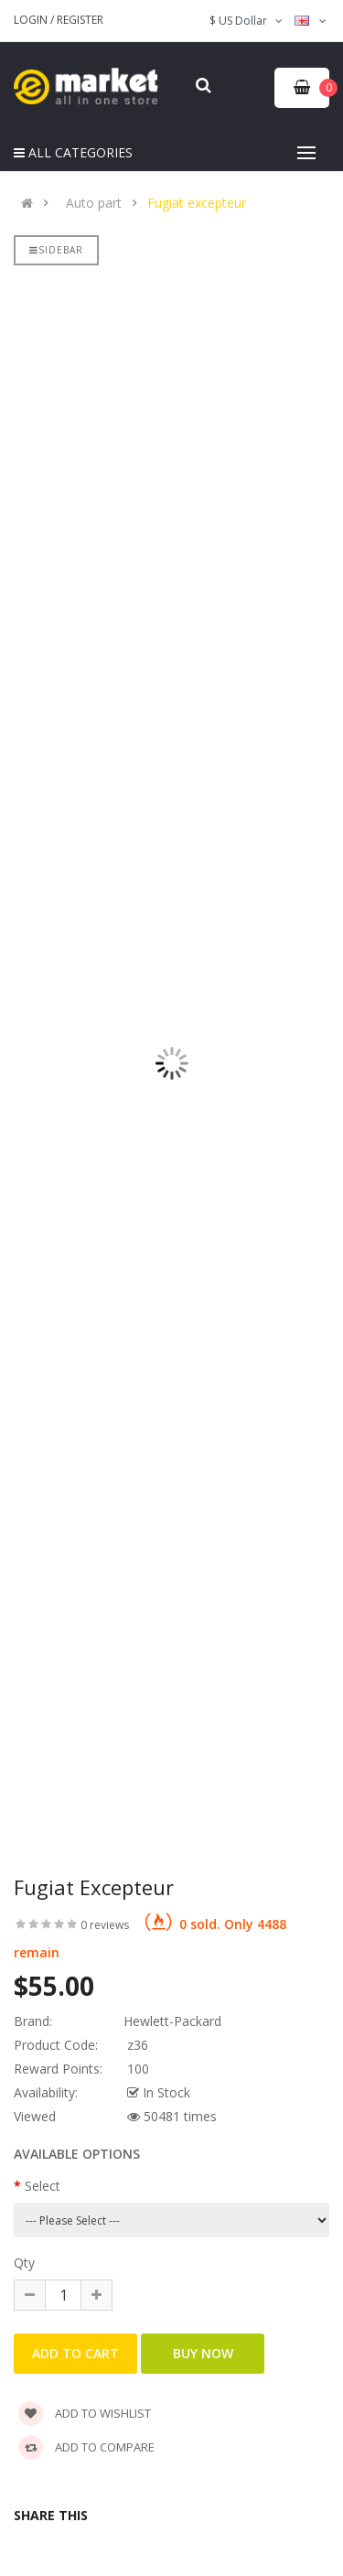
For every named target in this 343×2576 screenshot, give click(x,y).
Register (80, 19)
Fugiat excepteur (196, 203)
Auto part (94, 203)
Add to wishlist (84, 2413)
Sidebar (56, 249)
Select (42, 2185)
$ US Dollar (247, 20)
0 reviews (104, 1925)
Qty (24, 2262)
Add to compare (86, 2447)
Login (32, 19)
